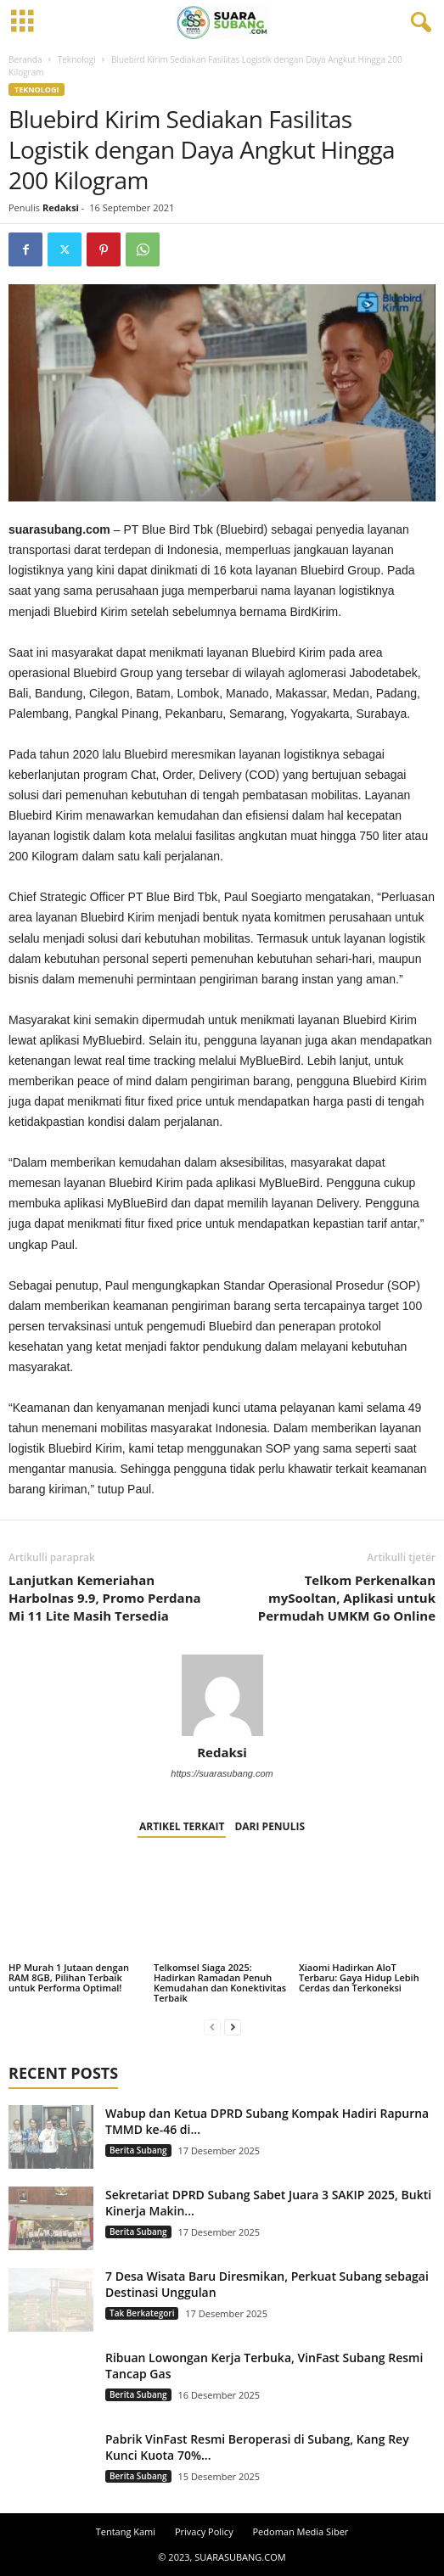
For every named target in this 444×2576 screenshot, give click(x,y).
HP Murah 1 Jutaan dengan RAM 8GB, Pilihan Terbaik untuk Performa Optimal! (68, 1977)
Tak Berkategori (142, 2313)
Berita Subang (138, 2150)
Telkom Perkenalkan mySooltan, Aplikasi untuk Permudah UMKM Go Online (347, 1597)
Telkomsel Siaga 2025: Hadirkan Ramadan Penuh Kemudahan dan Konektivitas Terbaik (220, 1982)
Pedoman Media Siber (301, 2531)
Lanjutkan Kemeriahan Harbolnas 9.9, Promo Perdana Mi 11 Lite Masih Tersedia (104, 1597)
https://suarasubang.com (222, 1773)
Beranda (25, 59)
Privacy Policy (204, 2531)
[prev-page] (212, 2027)
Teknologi (77, 59)
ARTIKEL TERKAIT (181, 1826)
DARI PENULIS (269, 1826)
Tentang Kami (125, 2531)
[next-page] (232, 2027)
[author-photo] (222, 1695)
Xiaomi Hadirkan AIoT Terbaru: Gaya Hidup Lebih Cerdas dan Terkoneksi (359, 1977)
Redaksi (60, 207)
